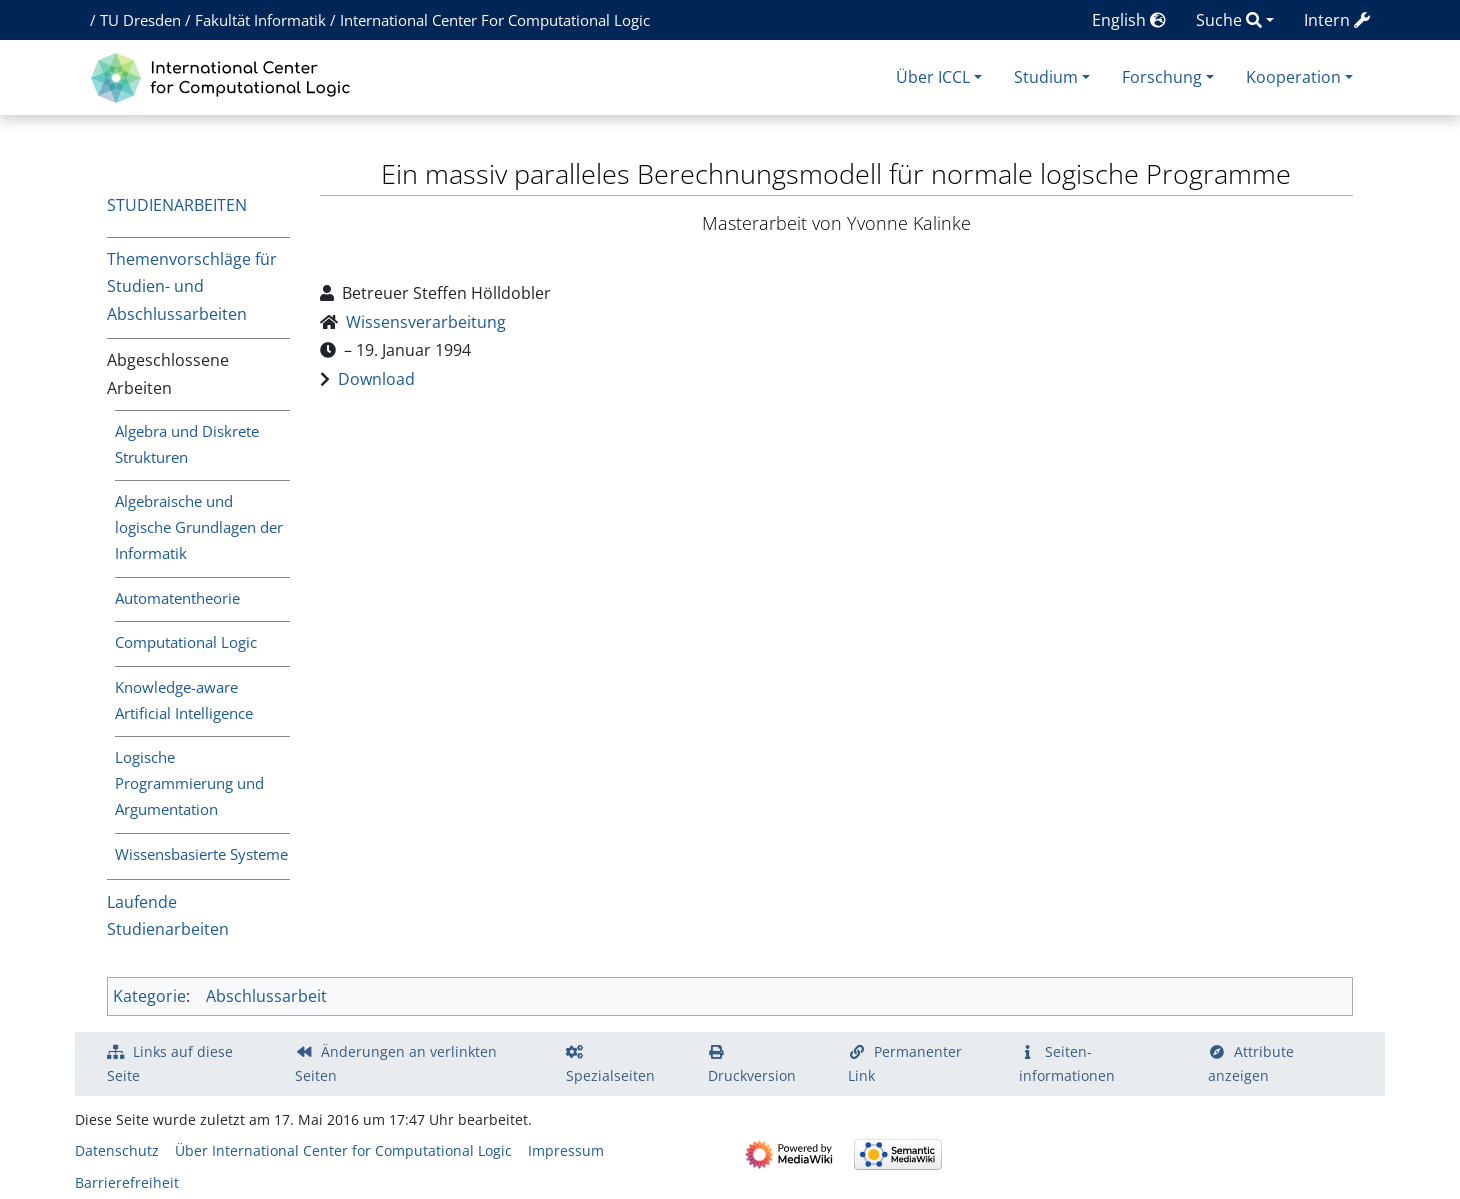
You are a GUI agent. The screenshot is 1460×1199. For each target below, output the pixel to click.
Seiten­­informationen (1067, 1063)
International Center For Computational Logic (495, 20)
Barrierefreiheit (127, 1182)
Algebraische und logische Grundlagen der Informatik (199, 527)
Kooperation (1293, 77)
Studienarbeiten (177, 205)
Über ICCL (933, 77)
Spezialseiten (610, 1075)
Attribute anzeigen (1251, 1063)
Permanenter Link (905, 1063)
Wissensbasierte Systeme (201, 854)
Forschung (1162, 77)
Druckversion (752, 1075)
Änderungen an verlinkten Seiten (396, 1063)
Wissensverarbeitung (426, 322)
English (1129, 20)
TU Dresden (140, 20)
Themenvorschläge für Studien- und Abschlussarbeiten (192, 286)
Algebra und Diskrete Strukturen (187, 444)
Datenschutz (117, 1150)
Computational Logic (186, 642)
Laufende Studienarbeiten (168, 915)
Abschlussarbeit (266, 996)
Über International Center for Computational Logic (343, 1150)
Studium (1046, 77)
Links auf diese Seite (170, 1063)
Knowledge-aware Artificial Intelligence (184, 700)
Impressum (566, 1150)
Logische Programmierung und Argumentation (189, 783)
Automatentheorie (177, 598)
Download (376, 379)
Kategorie (149, 996)
